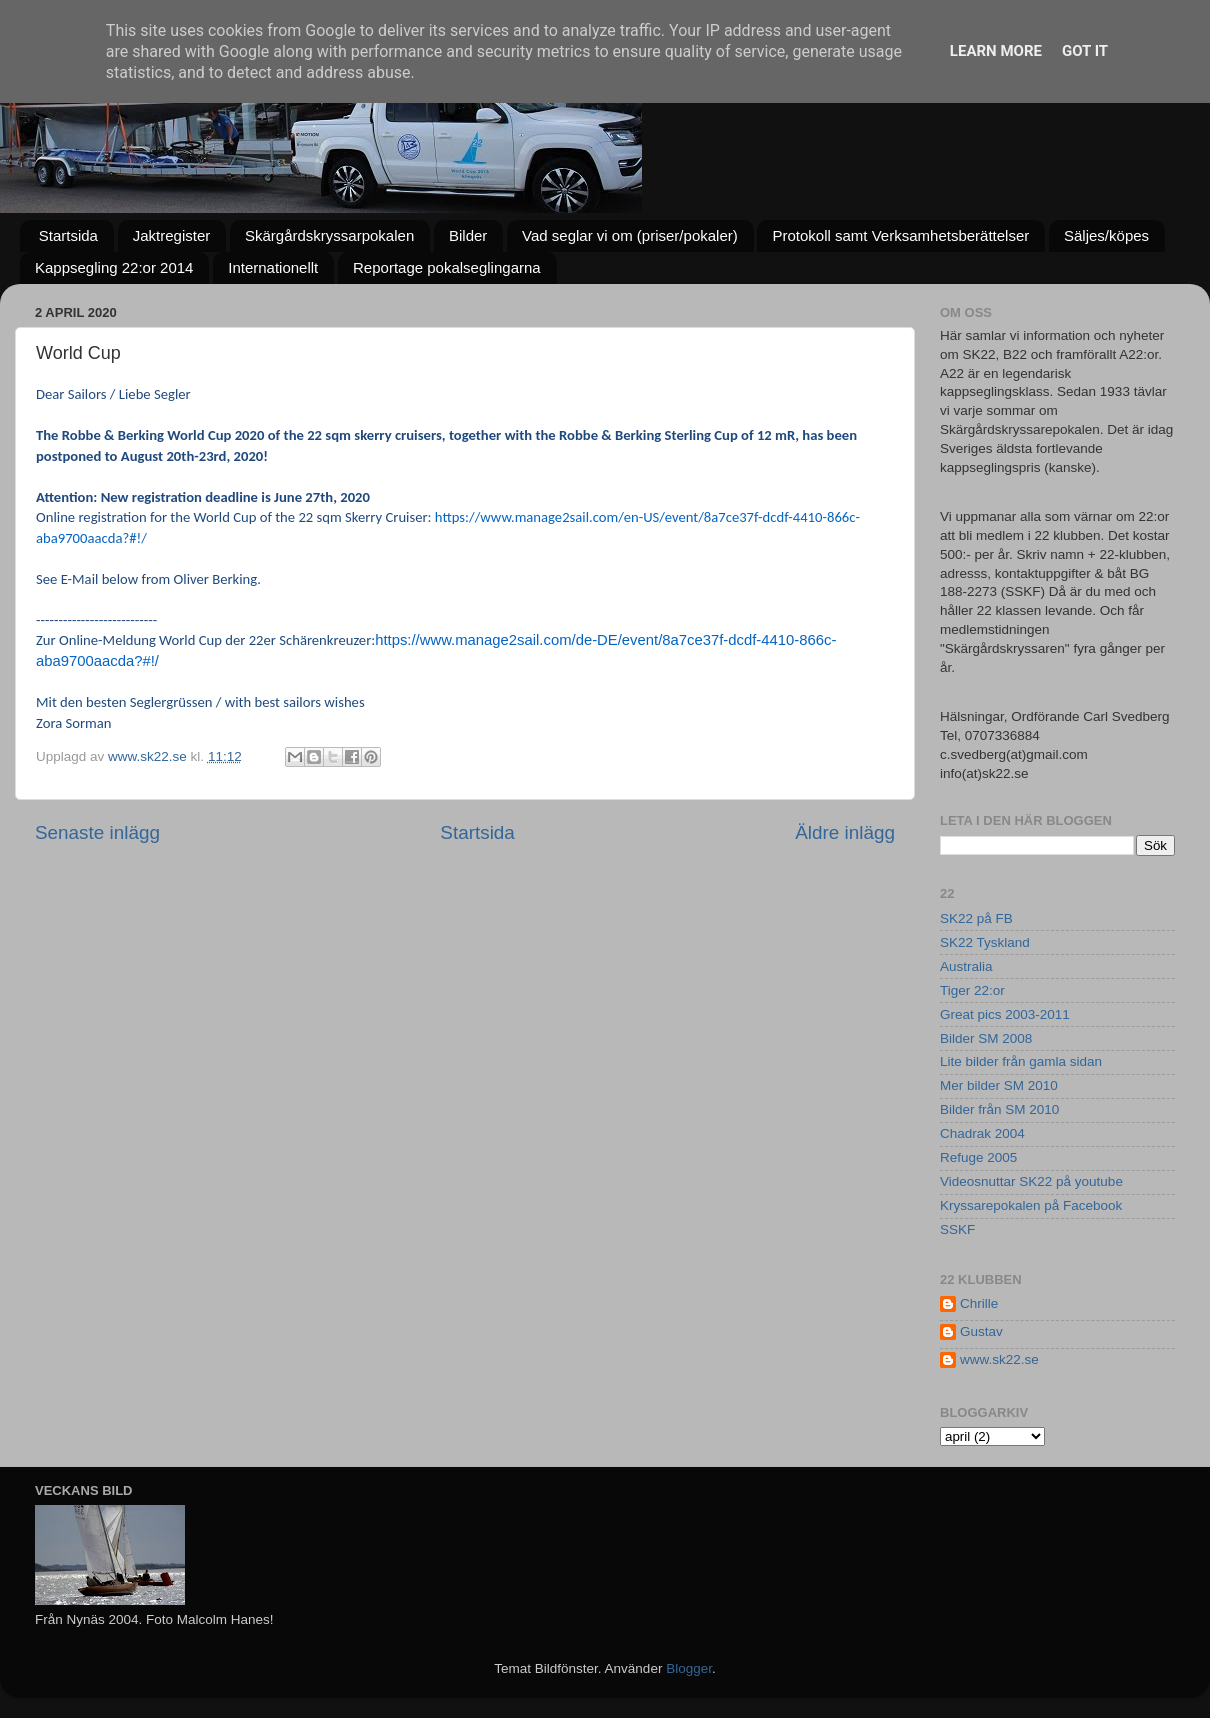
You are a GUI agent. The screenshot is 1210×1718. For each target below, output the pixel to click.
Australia (966, 966)
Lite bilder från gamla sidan (1021, 1061)
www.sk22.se (999, 1359)
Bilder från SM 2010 (999, 1109)
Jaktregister (172, 235)
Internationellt (273, 267)
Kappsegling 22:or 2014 (114, 267)
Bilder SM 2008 (986, 1038)
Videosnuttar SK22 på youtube (1031, 1181)
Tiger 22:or (972, 990)
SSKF (957, 1229)
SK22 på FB (976, 918)
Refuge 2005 (978, 1157)
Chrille (979, 1303)
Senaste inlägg (97, 832)
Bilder (468, 235)
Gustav (981, 1331)
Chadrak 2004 (982, 1133)
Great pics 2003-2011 (1005, 1014)
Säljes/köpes (1106, 235)
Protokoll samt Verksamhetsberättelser (900, 235)
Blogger (689, 1668)
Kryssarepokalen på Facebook (1031, 1205)
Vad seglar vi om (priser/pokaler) (630, 235)
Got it (1085, 51)
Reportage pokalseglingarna (447, 267)
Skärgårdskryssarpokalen (329, 235)
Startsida (68, 235)
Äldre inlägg (845, 832)
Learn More (996, 51)
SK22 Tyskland (985, 942)
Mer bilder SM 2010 (999, 1085)
